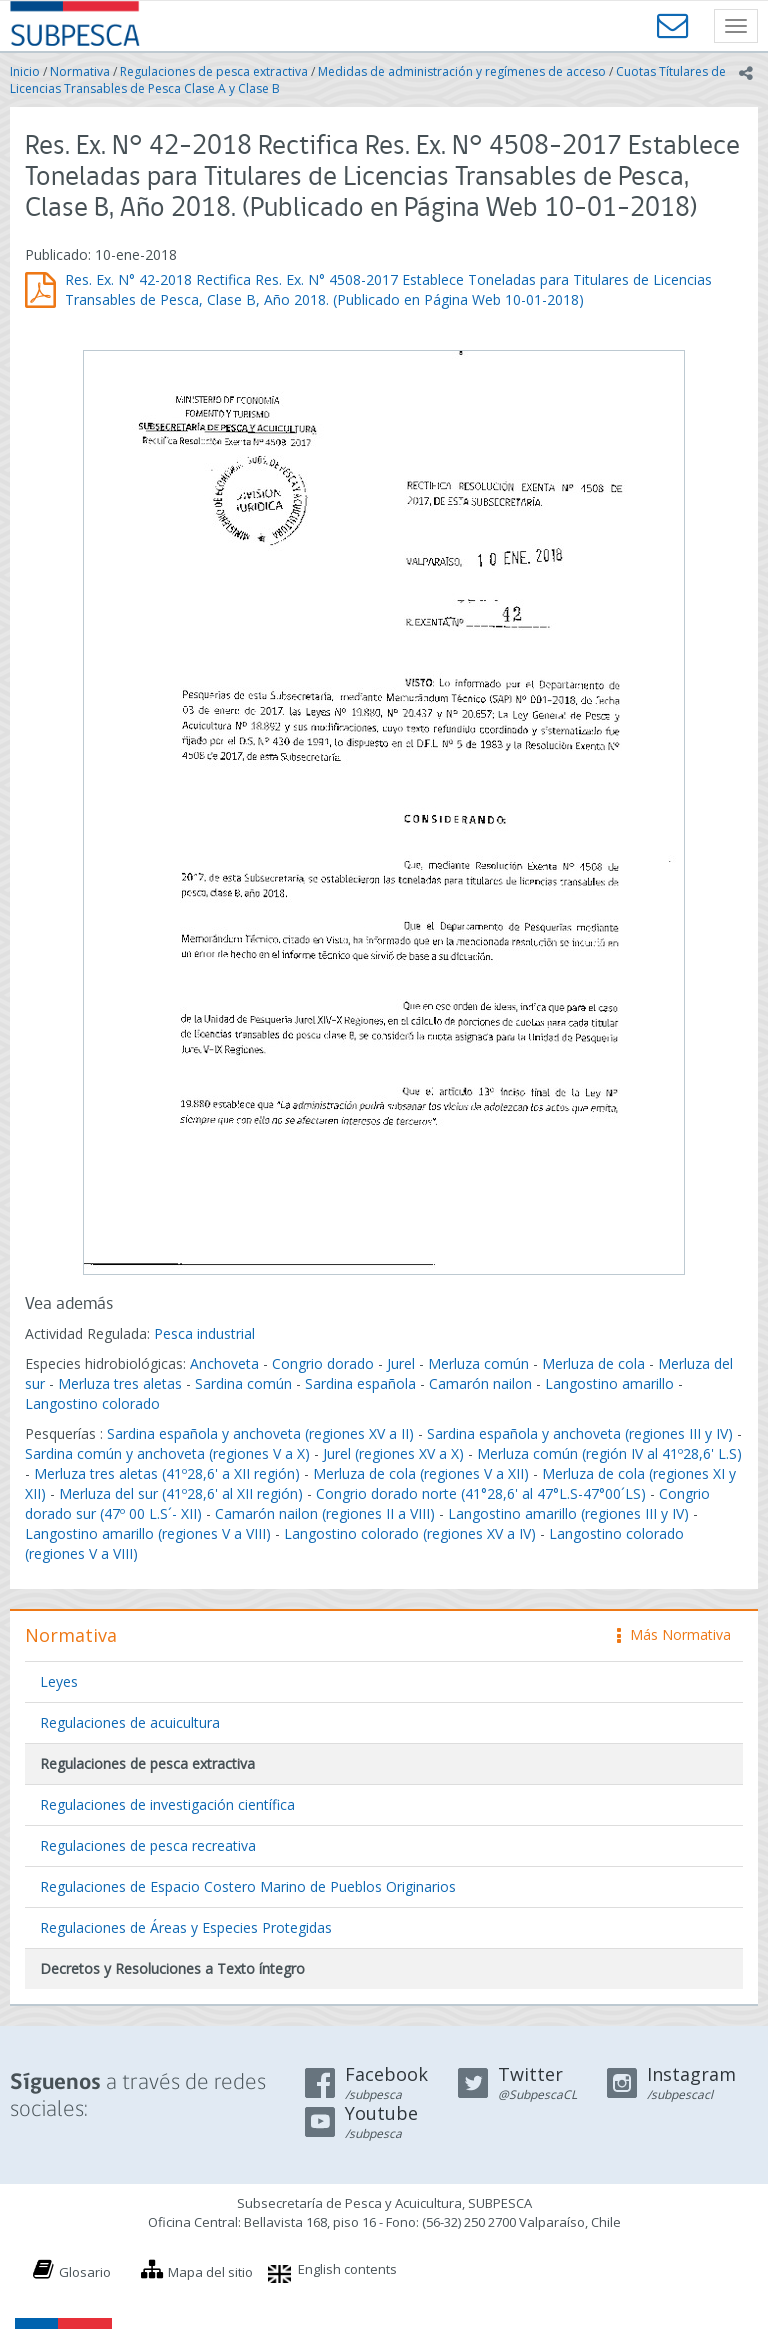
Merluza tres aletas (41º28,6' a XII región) (167, 1473)
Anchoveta (224, 1363)
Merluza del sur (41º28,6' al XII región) (181, 1493)
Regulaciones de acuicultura (130, 1722)
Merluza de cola (593, 1363)
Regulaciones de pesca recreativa (148, 1845)
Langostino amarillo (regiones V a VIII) (148, 1533)
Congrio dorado (323, 1363)
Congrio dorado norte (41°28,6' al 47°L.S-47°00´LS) (481, 1493)
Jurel (401, 1363)
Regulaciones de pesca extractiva (214, 71)
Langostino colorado (92, 1403)
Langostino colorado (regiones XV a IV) (410, 1533)
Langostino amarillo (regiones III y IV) (568, 1513)
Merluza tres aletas (120, 1383)
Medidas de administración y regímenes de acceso (462, 71)
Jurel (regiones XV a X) (393, 1453)
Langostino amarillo (609, 1383)
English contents (347, 2269)
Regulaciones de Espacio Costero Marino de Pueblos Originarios (248, 1886)
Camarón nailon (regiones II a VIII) (325, 1513)
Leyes (59, 1681)
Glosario (85, 2272)
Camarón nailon (482, 1383)
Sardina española (360, 1383)
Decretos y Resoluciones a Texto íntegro (172, 1968)
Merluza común (478, 1363)
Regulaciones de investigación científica (167, 1804)
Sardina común (243, 1383)
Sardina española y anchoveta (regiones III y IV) (580, 1433)
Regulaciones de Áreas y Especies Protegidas (186, 1927)
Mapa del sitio (210, 2272)
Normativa (80, 71)
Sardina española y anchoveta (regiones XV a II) (260, 1433)
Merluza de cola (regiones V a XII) (421, 1473)
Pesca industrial (204, 1333)
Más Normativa (674, 1634)
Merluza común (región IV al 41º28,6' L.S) (609, 1453)
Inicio (25, 71)
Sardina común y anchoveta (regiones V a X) (167, 1453)
